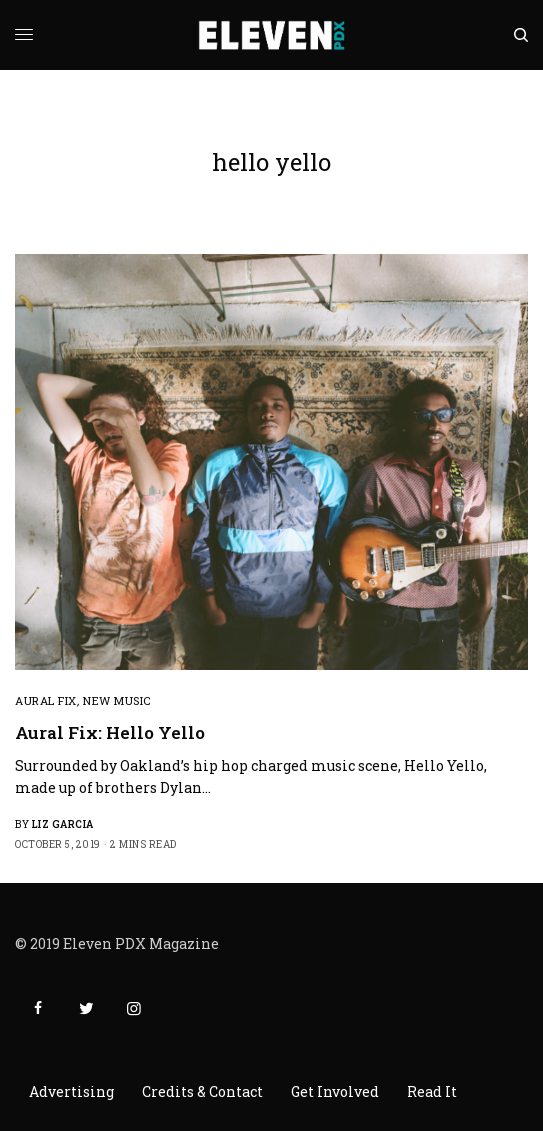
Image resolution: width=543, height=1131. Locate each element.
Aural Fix (46, 700)
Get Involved (335, 1091)
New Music (117, 700)
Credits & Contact (202, 1091)
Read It (432, 1091)
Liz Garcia (63, 824)
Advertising (71, 1091)
